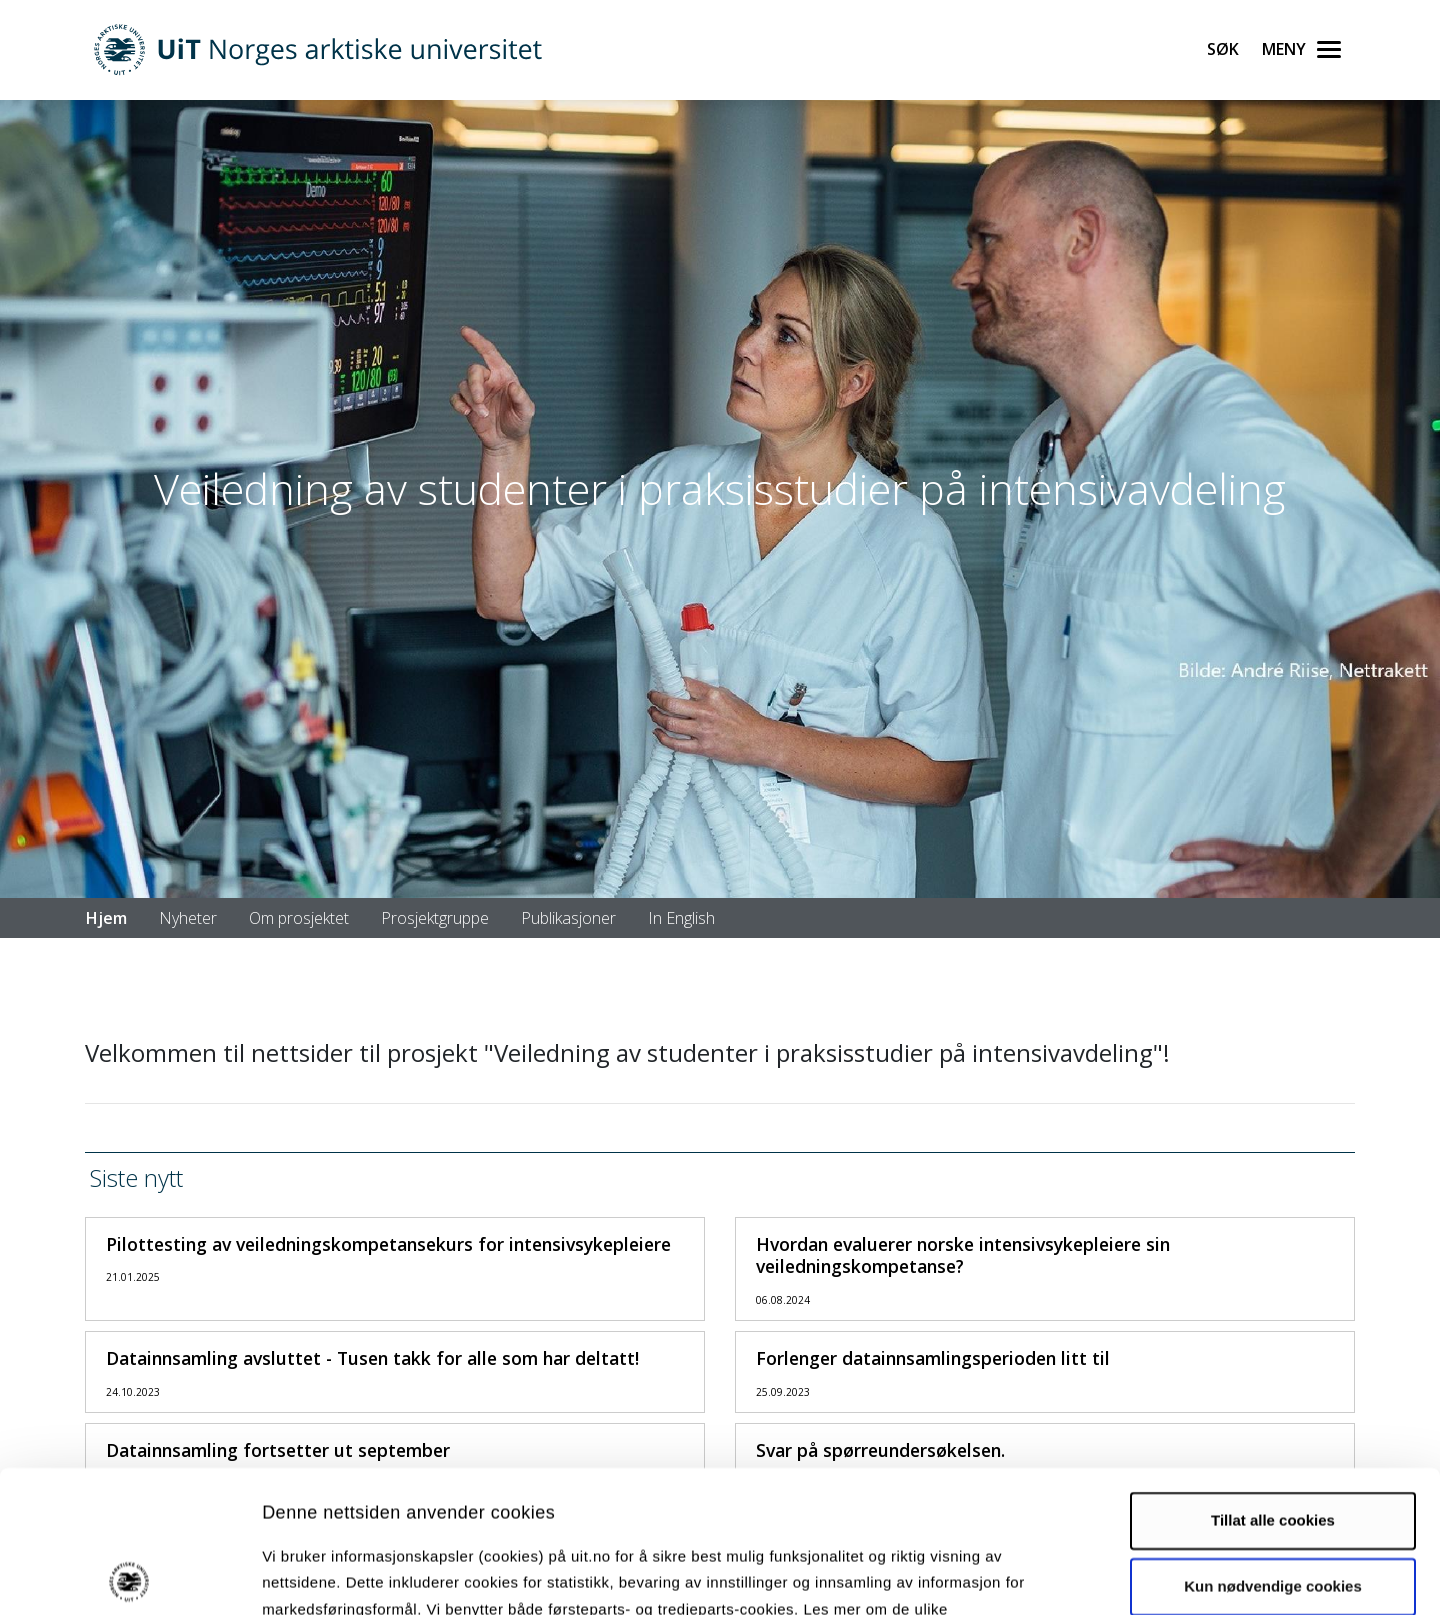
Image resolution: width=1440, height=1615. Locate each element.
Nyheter (188, 918)
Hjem (106, 918)
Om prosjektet (299, 918)
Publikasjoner (568, 918)
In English (681, 918)
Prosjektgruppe (435, 918)
